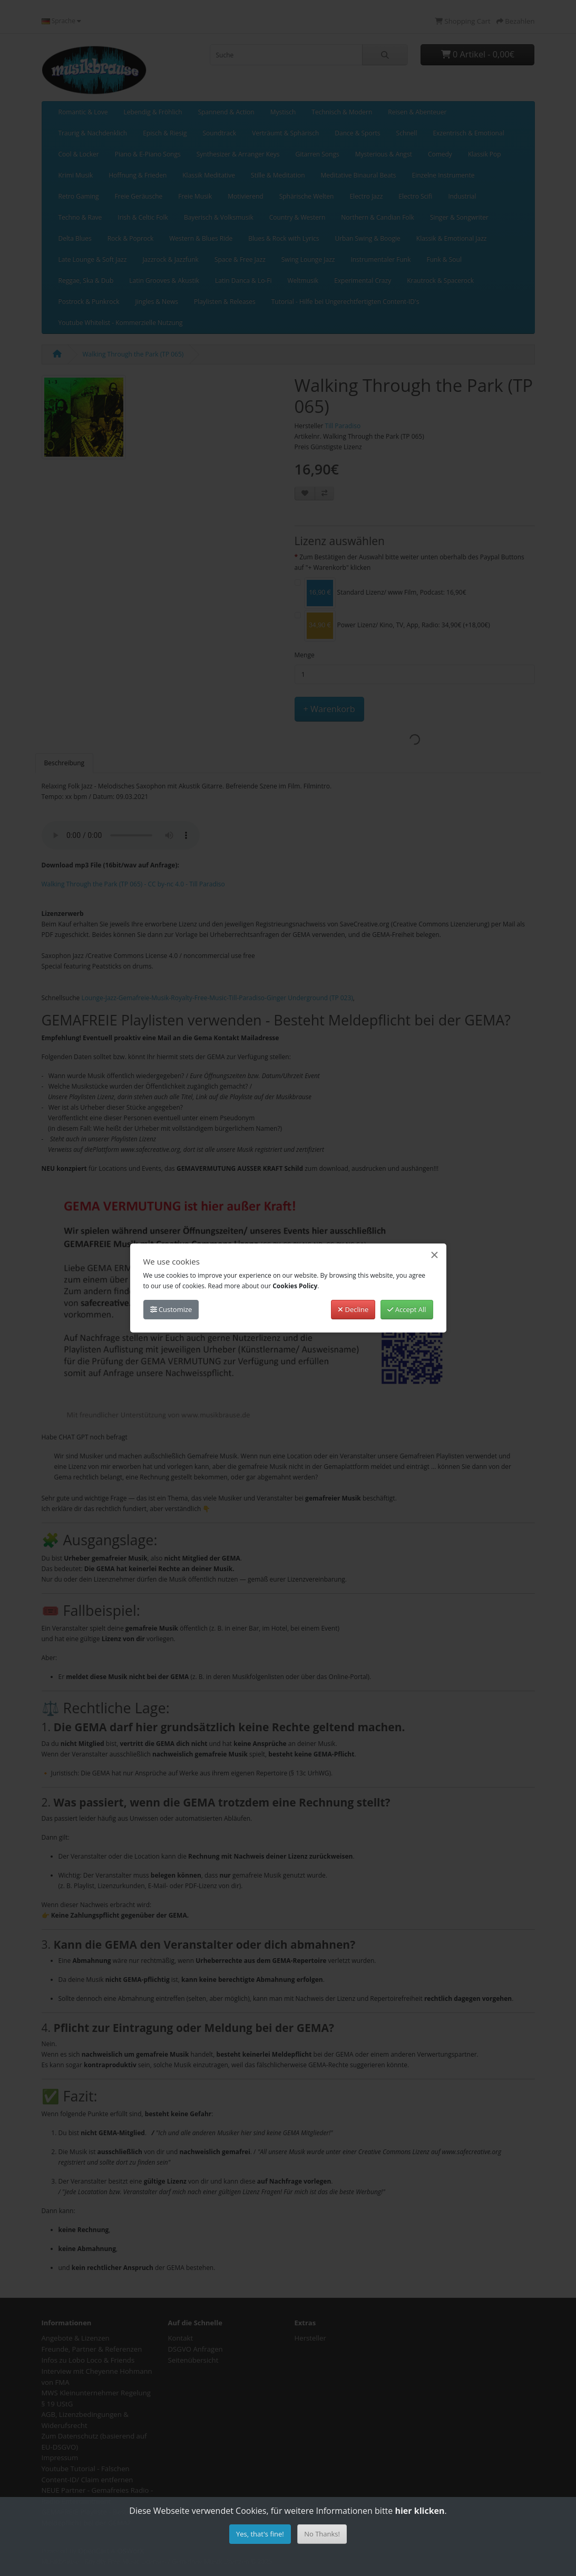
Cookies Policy (294, 1285)
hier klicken (419, 2510)
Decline (353, 1309)
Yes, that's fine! (260, 2534)
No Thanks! (322, 2534)
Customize (171, 1309)
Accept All (406, 1309)
